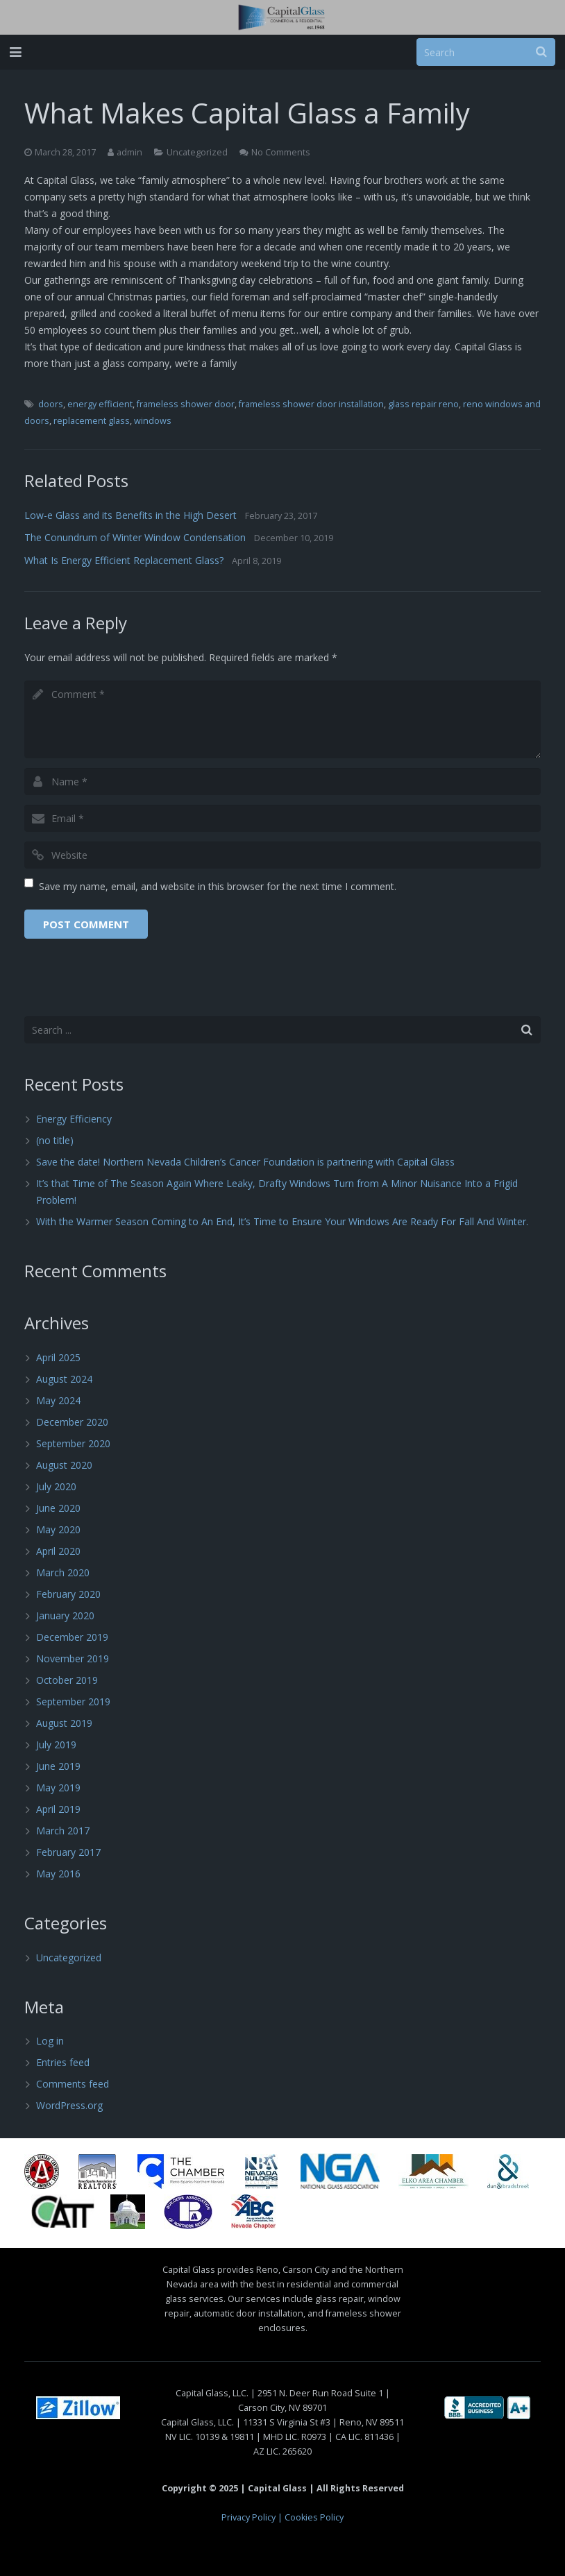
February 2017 (68, 1852)
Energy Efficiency (74, 1118)
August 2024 (64, 1378)
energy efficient (100, 404)
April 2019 (58, 1809)
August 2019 (64, 1723)
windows (152, 421)
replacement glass (91, 421)
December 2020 (72, 1421)
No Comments (280, 152)
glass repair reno (423, 404)
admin (129, 152)
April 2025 (58, 1357)
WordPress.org (69, 2105)
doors (50, 404)
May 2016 (58, 1873)
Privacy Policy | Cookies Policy (282, 2517)
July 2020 (56, 1486)
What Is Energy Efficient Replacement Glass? (124, 560)
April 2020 (58, 1551)
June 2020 (58, 1508)
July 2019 (56, 1744)
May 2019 (58, 1787)
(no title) (55, 1140)
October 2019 (67, 1680)
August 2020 (64, 1465)
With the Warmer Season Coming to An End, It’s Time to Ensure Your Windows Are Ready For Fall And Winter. (282, 1221)
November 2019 (72, 1658)
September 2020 (73, 1443)
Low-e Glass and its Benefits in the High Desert (130, 515)
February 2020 (68, 1594)
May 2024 (58, 1400)
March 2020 (63, 1572)
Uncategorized (197, 152)
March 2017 (63, 1830)
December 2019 (72, 1637)
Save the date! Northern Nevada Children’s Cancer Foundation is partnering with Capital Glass (245, 1161)
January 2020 (65, 1615)
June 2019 (58, 1766)
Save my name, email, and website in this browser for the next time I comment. (217, 886)
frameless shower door (186, 404)
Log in (50, 2040)
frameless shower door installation (311, 404)
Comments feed (72, 2083)
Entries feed (63, 2062)
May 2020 (58, 1529)
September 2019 (73, 1701)
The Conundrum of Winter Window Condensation (135, 537)
